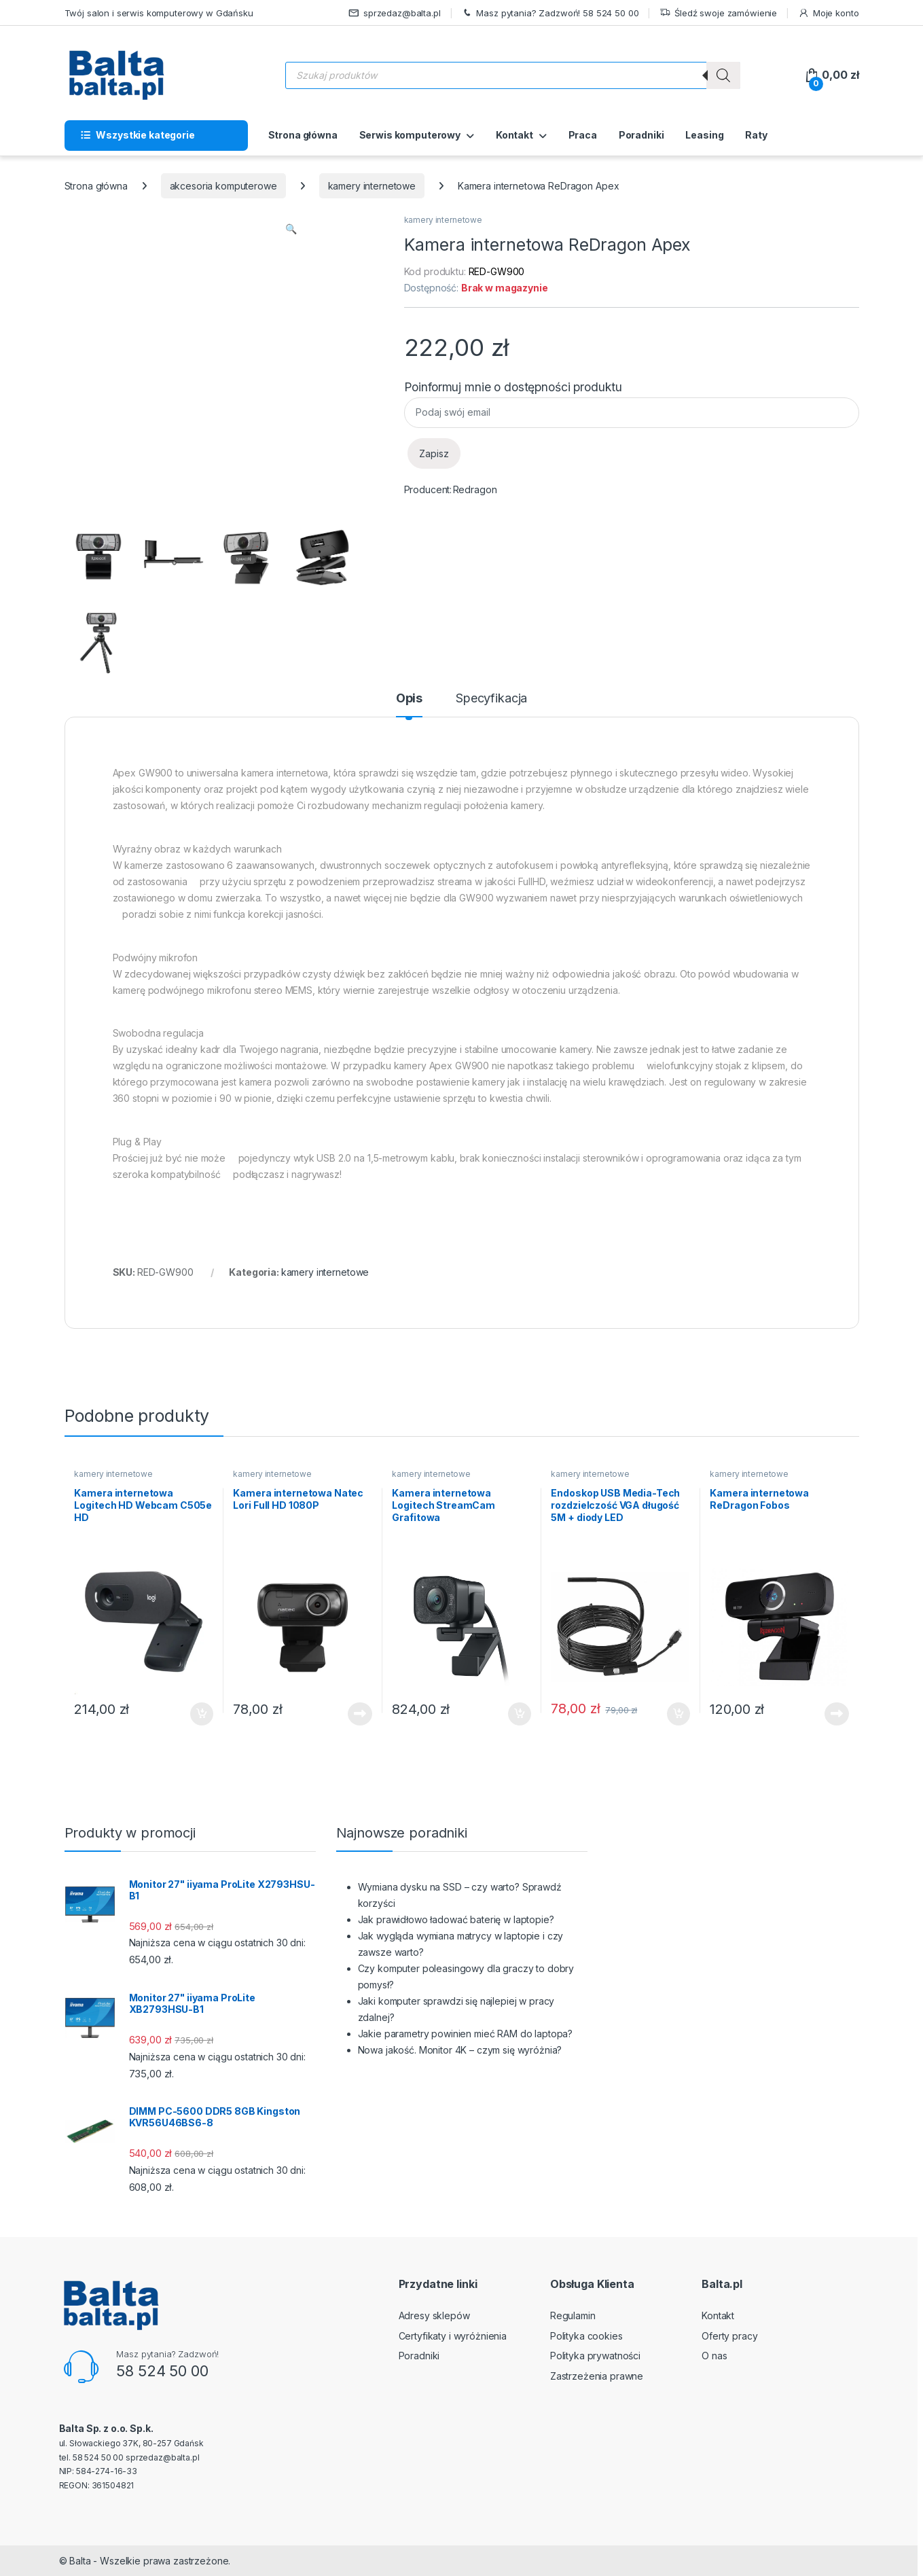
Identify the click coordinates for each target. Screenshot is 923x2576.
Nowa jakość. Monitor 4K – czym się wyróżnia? (460, 2050)
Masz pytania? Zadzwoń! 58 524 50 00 (549, 13)
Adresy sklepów (434, 2315)
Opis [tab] (409, 698)
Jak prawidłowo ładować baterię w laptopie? (456, 1919)
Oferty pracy (729, 2336)
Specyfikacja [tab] (491, 698)
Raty (756, 135)
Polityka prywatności (595, 2355)
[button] (291, 229)
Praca (582, 135)
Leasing (704, 135)
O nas (714, 2355)
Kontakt (514, 135)
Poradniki (641, 135)
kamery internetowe (372, 186)
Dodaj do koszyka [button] (201, 1713)
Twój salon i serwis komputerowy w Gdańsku (159, 12)
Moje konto (828, 13)
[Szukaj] (723, 75)
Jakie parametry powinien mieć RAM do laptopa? (465, 2033)
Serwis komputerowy (409, 135)
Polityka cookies (586, 2336)
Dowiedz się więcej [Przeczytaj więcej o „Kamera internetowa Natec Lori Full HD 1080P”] (360, 1713)
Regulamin (573, 2315)
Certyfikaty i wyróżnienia (453, 2336)
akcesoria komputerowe (223, 186)
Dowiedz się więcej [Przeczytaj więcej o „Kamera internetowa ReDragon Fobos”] (837, 1713)
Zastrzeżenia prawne (596, 2376)
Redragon (475, 489)
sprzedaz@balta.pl (394, 13)
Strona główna (303, 135)
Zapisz (434, 453)
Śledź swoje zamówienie (718, 13)
